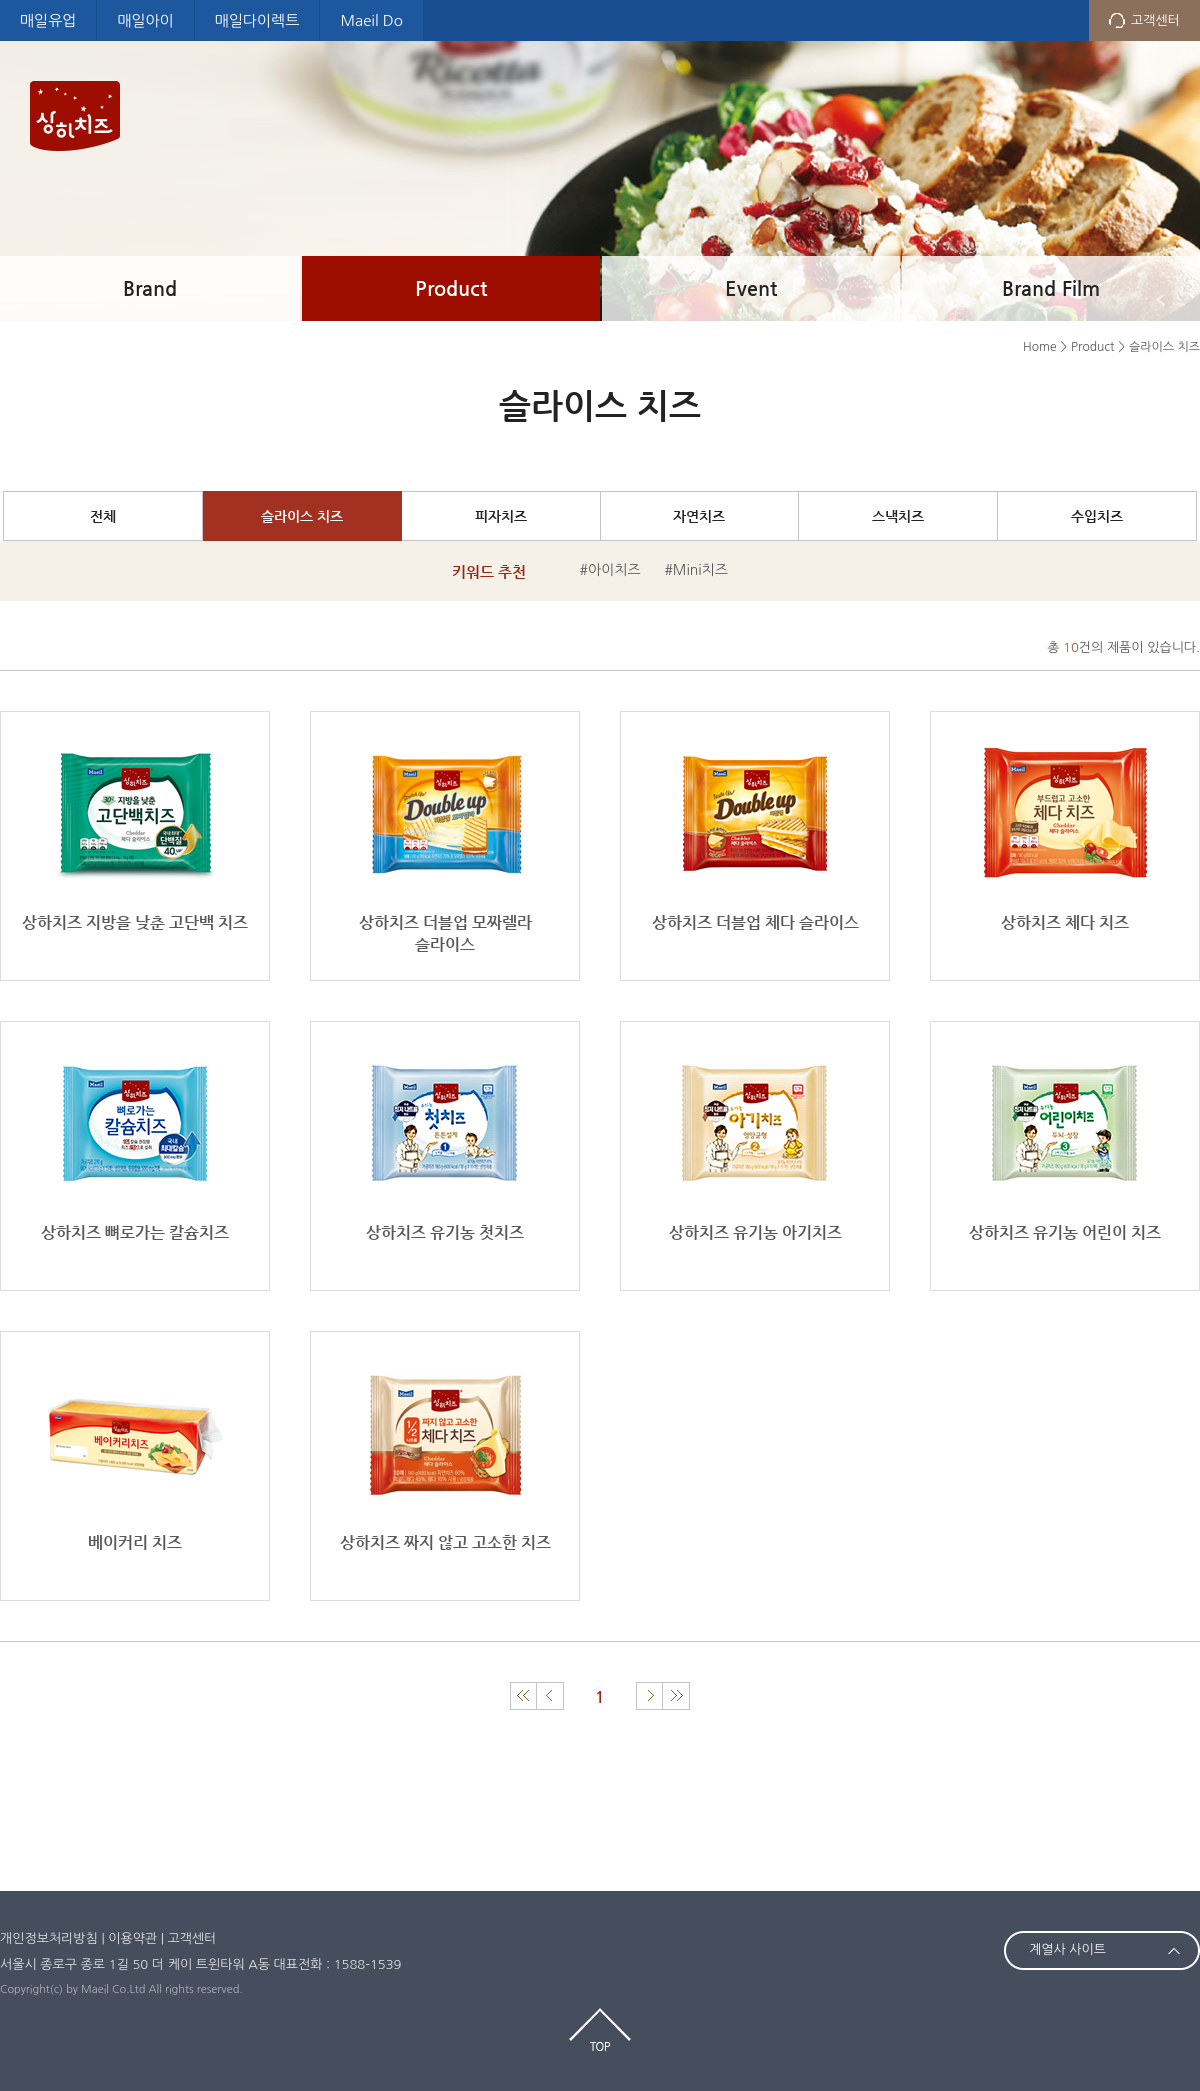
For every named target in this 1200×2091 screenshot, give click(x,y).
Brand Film (1051, 288)
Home (1039, 347)
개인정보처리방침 (49, 1938)
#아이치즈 (610, 570)
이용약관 (132, 1938)
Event (751, 288)
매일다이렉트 (257, 20)
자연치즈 (699, 516)
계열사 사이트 (1067, 1949)
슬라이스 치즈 (302, 516)
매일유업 (48, 20)
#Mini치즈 (696, 570)
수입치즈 (1097, 516)
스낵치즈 (898, 516)
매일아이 (145, 20)
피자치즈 (501, 516)
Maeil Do (371, 20)
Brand (150, 288)
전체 (103, 516)
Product (451, 288)
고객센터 (1155, 20)
